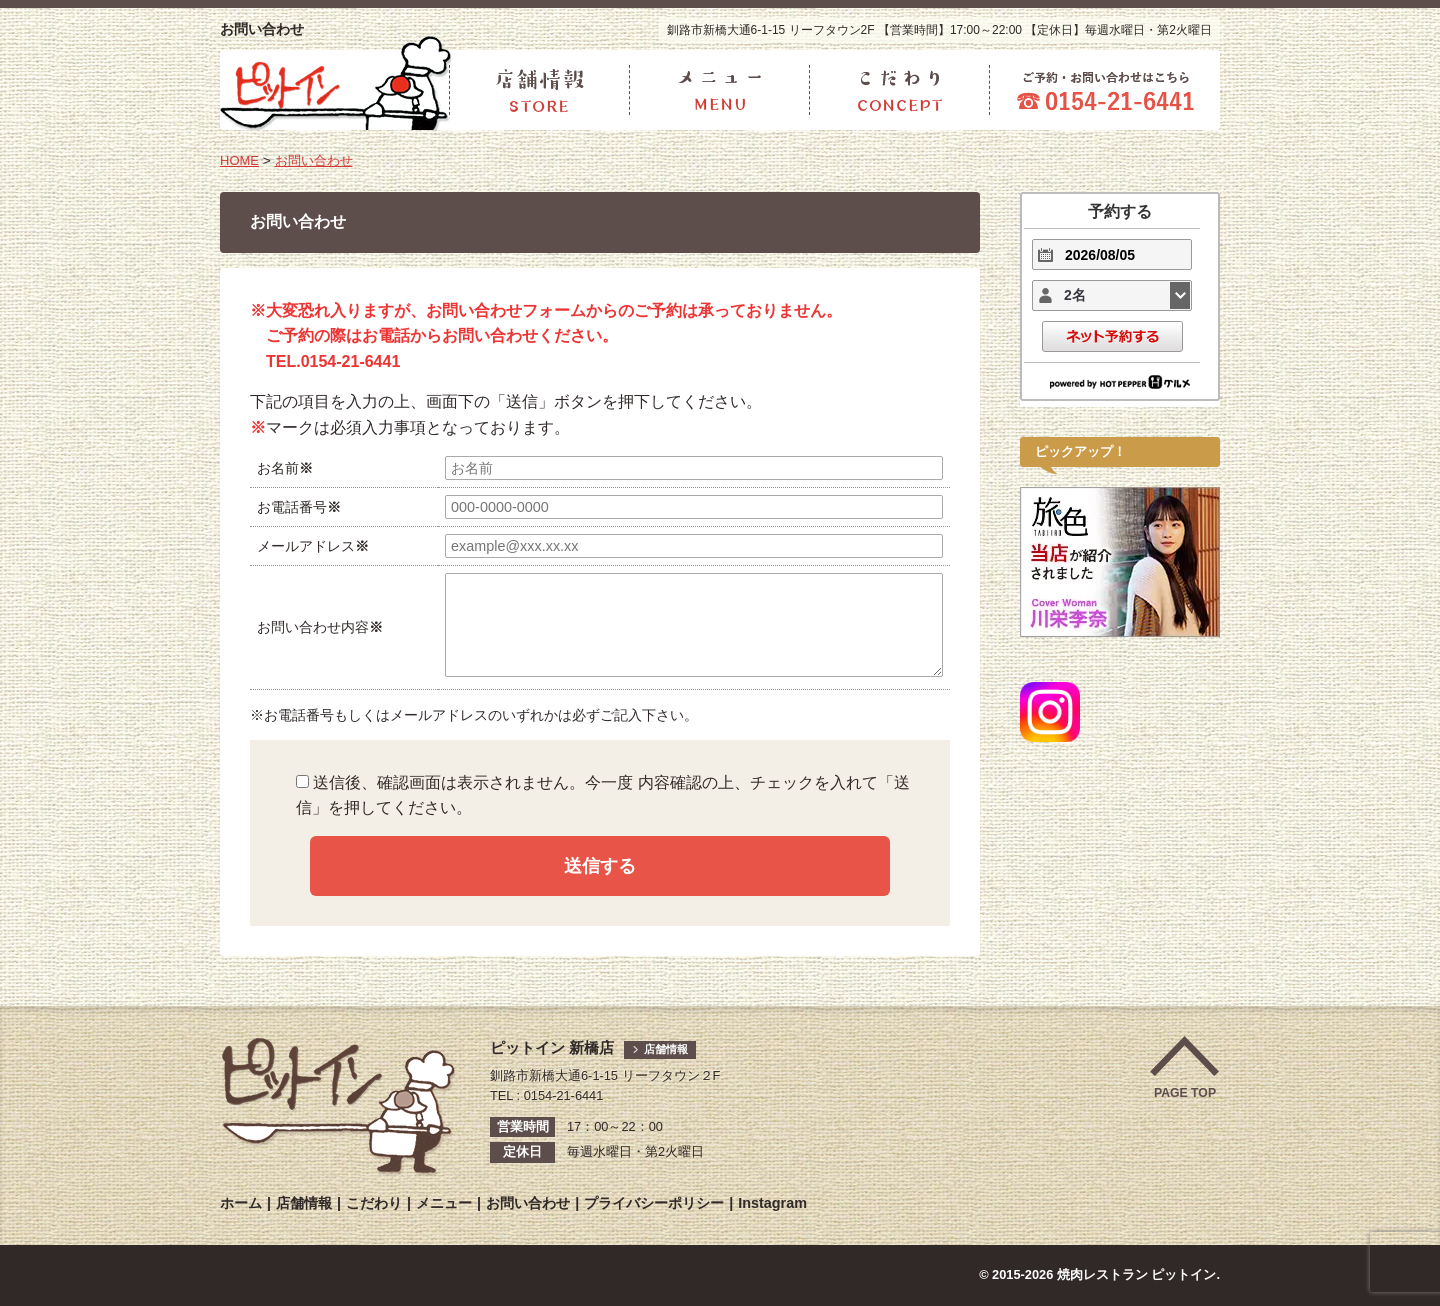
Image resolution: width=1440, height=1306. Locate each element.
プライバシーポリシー (654, 1203)
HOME (240, 160)
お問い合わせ (318, 160)
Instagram (772, 1203)
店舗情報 (668, 1049)
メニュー (444, 1203)
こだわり (374, 1203)
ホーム (241, 1203)
